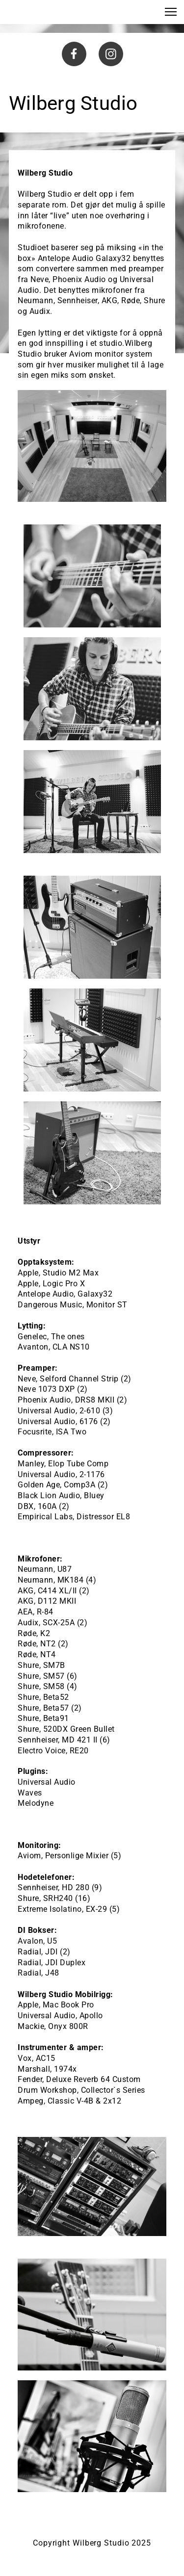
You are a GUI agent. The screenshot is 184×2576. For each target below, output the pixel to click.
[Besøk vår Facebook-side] (74, 54)
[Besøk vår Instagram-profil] (111, 54)
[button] (171, 12)
